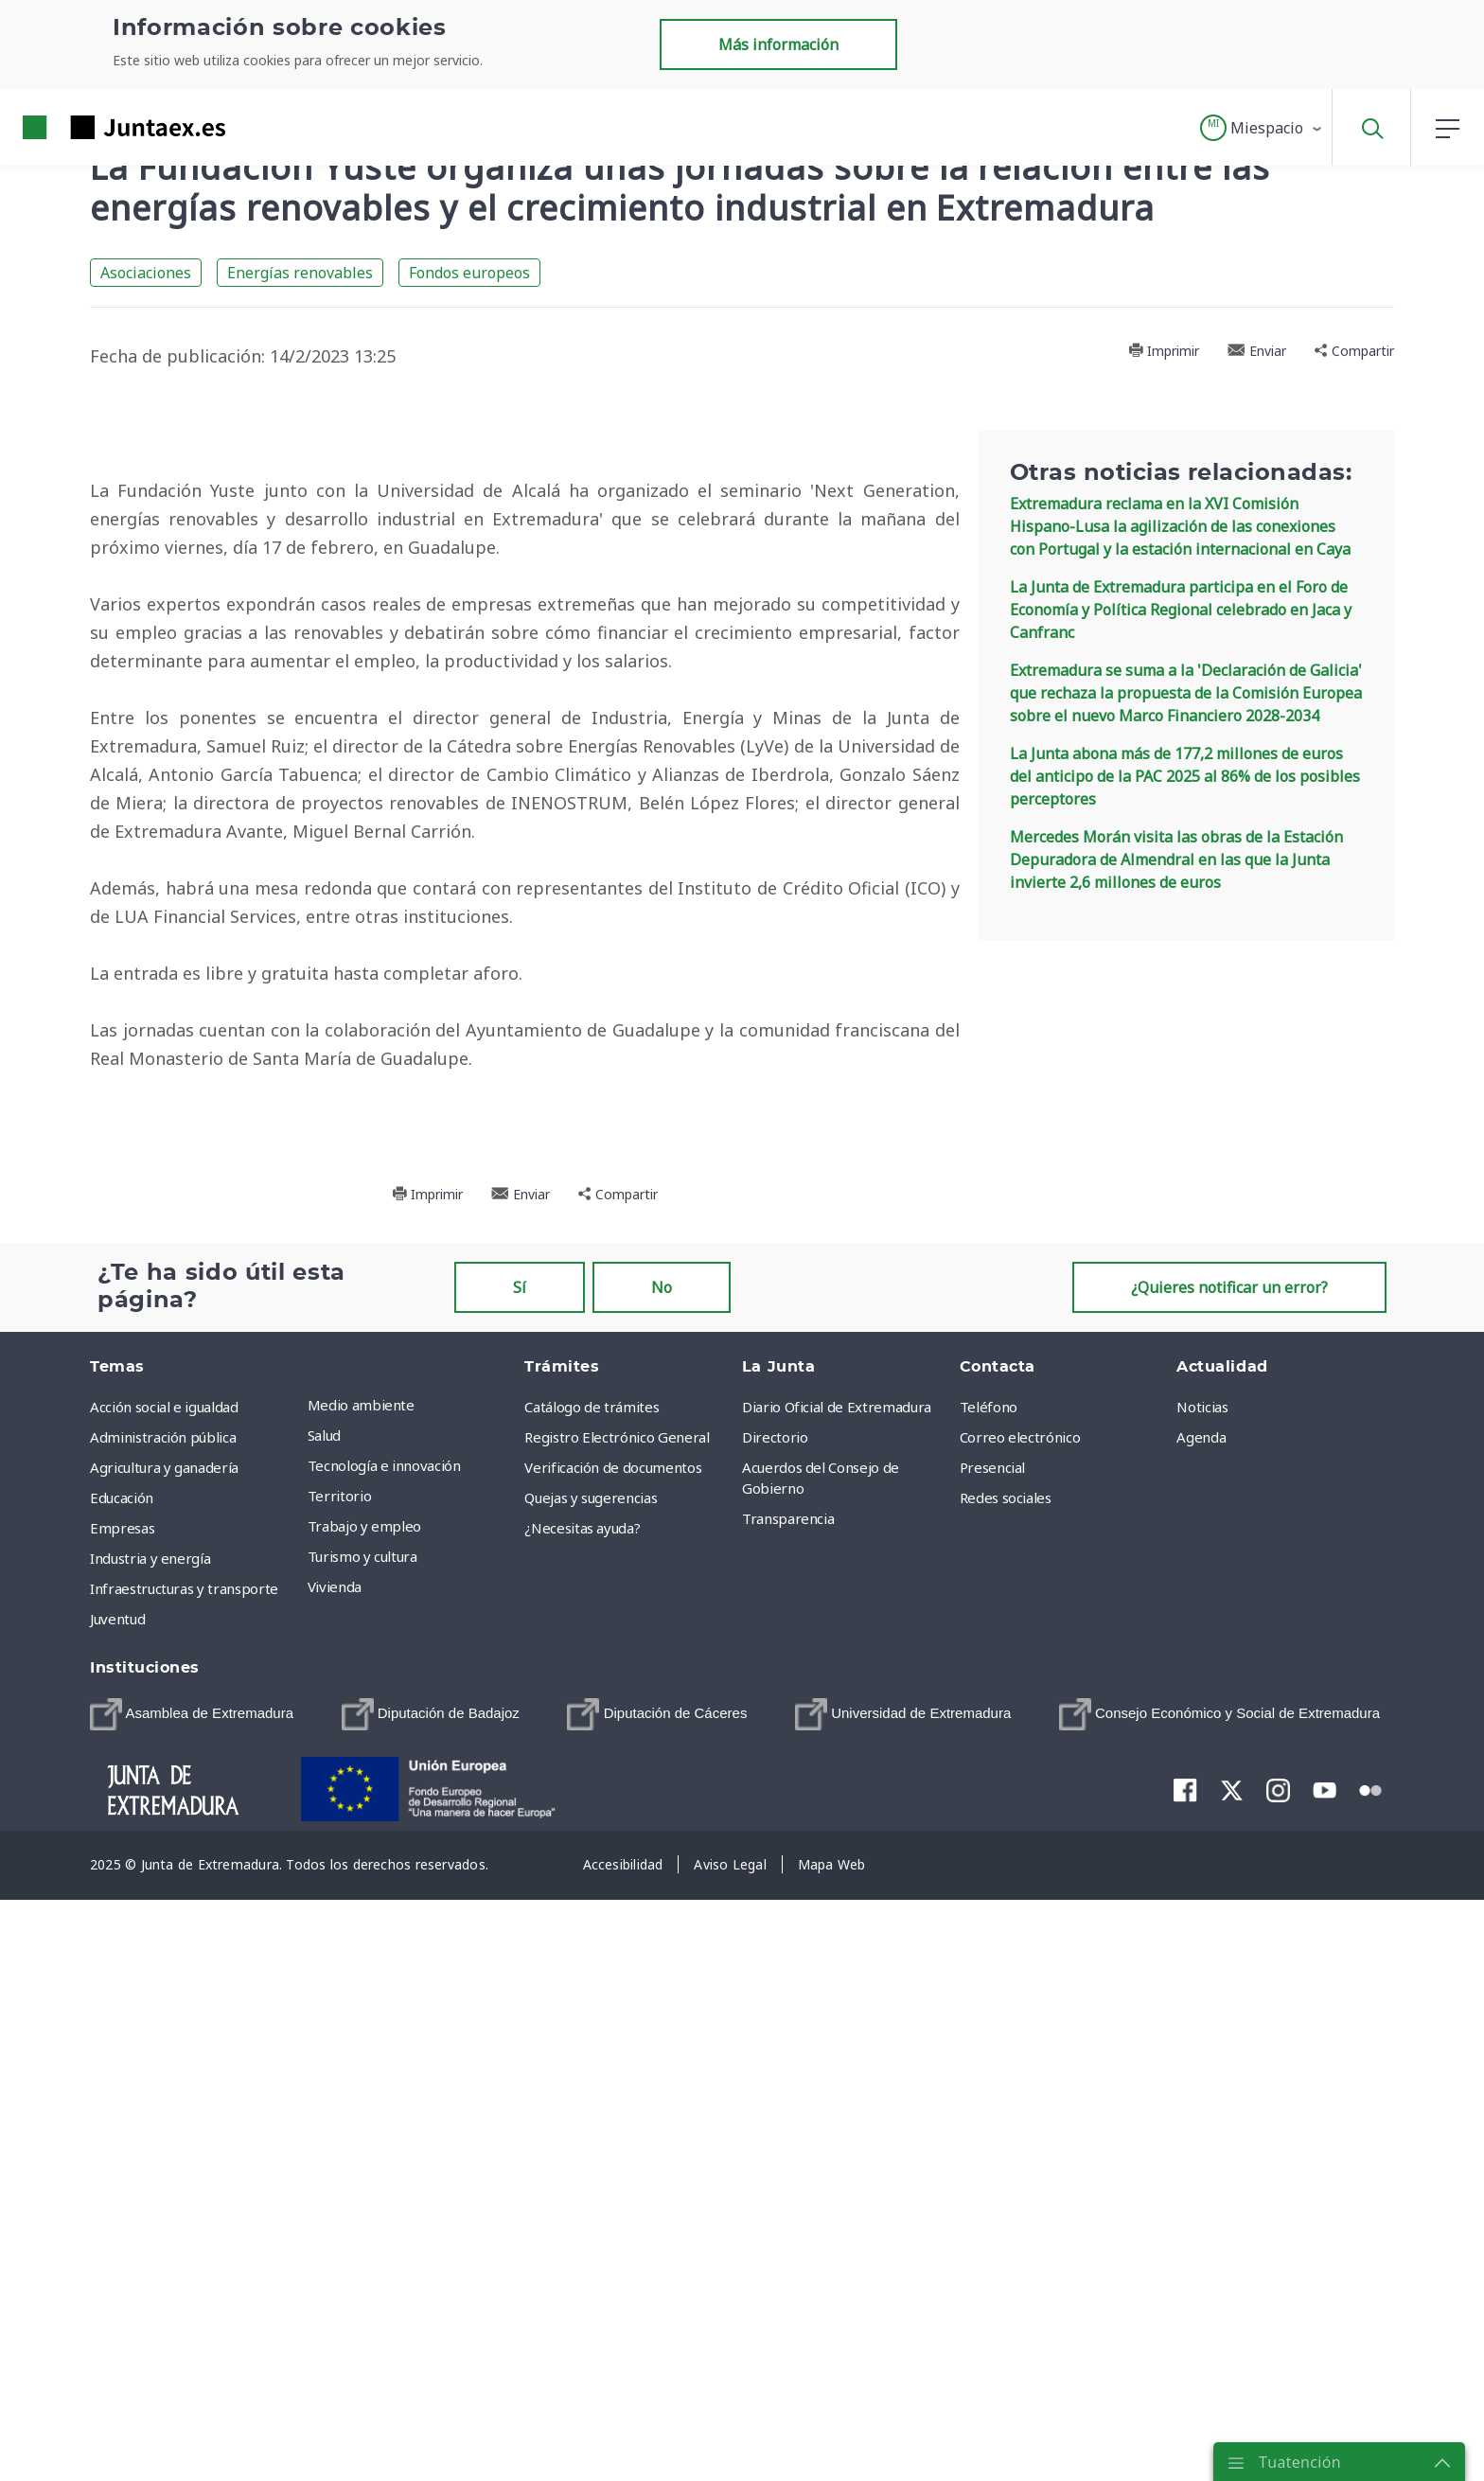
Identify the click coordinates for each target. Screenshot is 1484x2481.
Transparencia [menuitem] (788, 2110)
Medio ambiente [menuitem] (361, 1997)
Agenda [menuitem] (1201, 2029)
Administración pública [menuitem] (163, 2029)
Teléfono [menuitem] (988, 1999)
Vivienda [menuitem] (335, 2179)
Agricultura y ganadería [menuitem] (164, 2059)
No (661, 1880)
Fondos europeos (469, 272)
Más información (778, 44)
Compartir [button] (1354, 351)
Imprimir (1163, 351)
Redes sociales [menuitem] (1005, 2090)
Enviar (1257, 351)
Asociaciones (145, 272)
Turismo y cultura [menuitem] (362, 2148)
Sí (519, 1880)
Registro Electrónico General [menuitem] (616, 2029)
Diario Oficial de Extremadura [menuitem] (836, 1999)
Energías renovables (300, 272)
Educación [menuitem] (121, 2090)
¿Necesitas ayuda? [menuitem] (582, 2120)
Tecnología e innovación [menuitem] (384, 2057)
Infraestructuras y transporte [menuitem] (184, 2180)
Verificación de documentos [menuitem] (612, 2059)
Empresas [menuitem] (122, 2120)
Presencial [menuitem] (993, 2059)
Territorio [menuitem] (340, 2088)
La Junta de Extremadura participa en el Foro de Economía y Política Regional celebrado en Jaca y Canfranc (1181, 609)
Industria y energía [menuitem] (150, 2150)
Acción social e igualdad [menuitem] (164, 1999)
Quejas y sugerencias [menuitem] (590, 2090)
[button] (1262, 128)
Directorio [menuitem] (775, 2029)
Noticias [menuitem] (1202, 1999)
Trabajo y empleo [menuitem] (364, 2118)
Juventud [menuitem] (117, 2211)
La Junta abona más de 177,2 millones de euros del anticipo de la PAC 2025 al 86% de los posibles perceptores (1185, 776)
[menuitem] (191, 2307)
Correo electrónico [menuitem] (1020, 2029)
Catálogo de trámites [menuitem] (591, 1999)
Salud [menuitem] (324, 2027)
